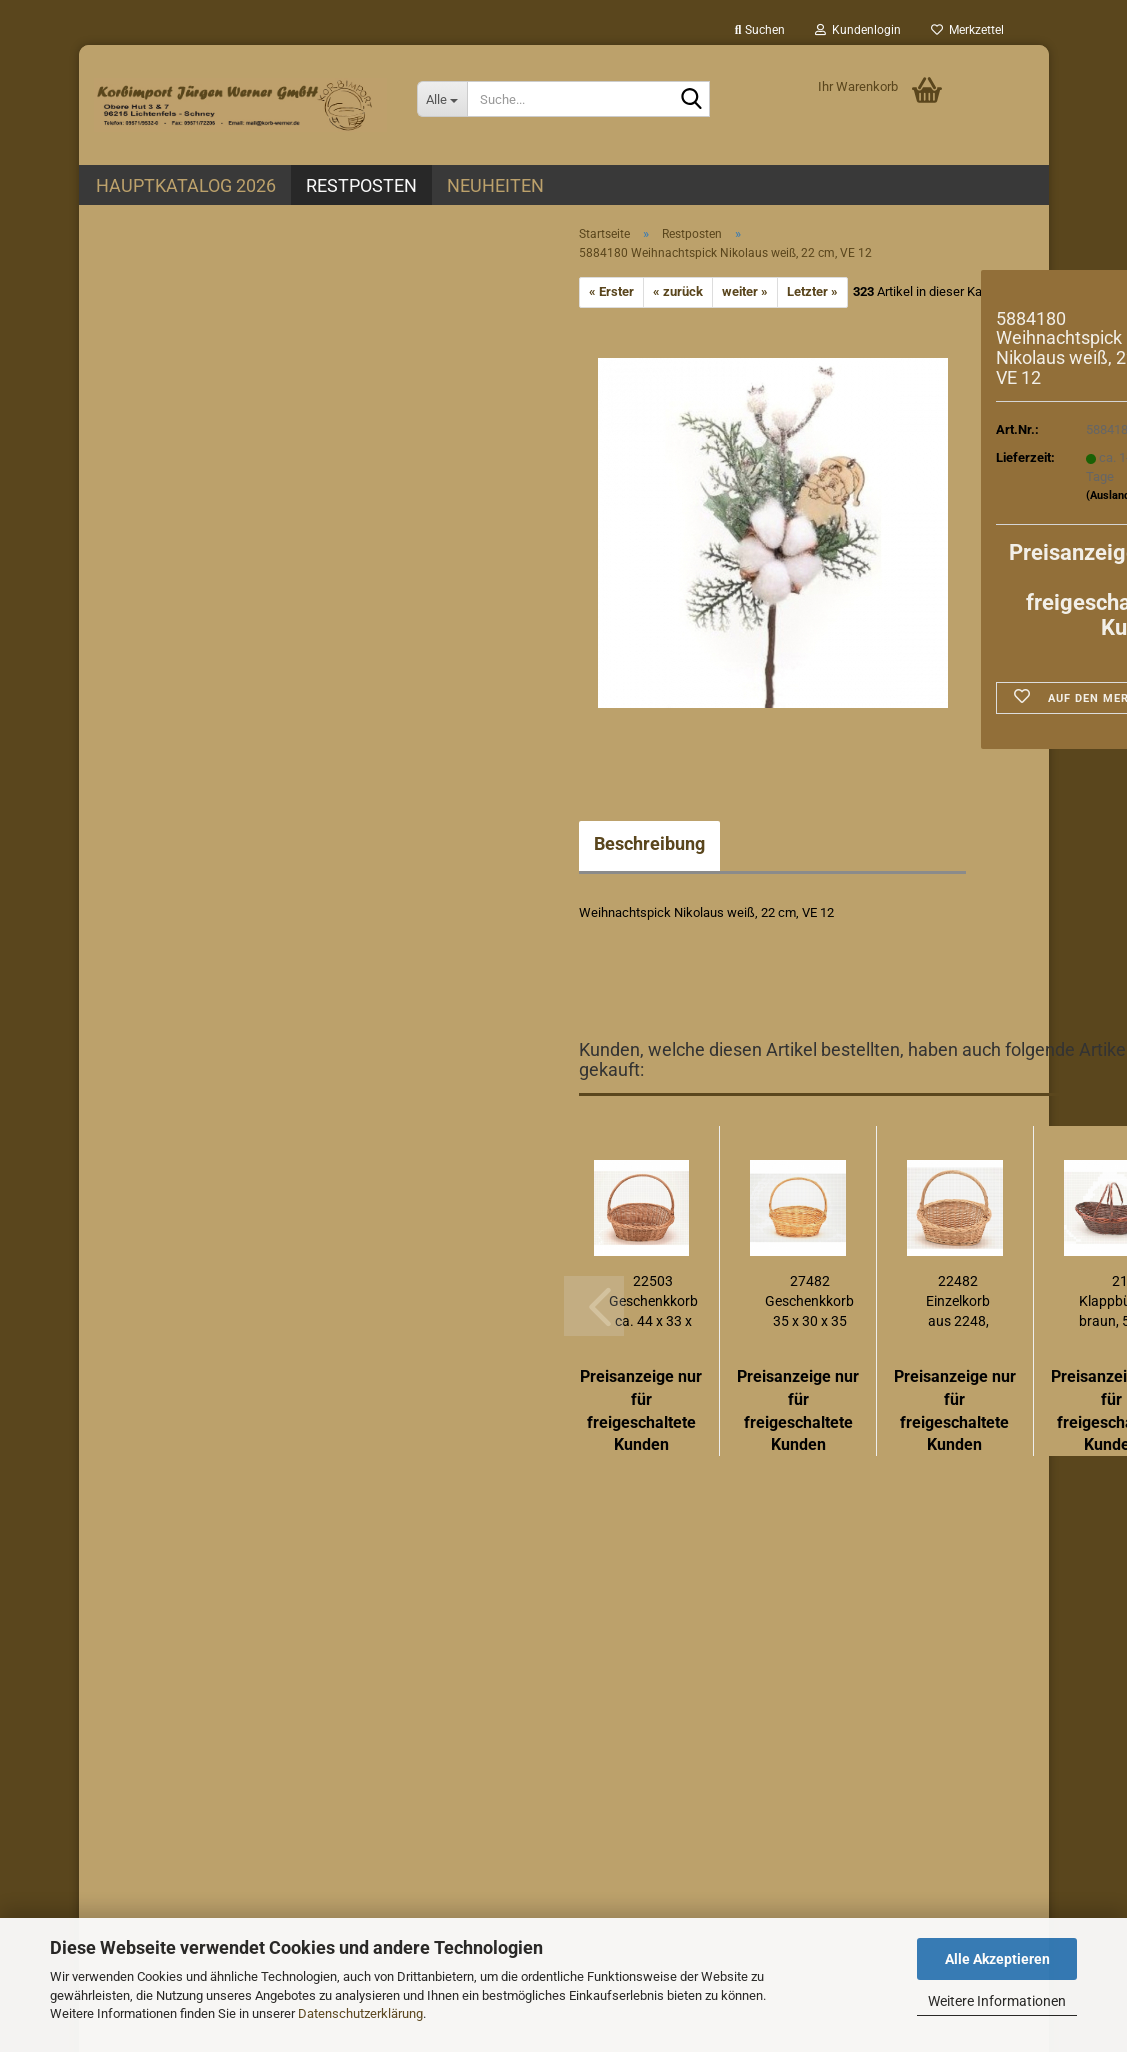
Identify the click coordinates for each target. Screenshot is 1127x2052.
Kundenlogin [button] (858, 30)
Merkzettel (967, 30)
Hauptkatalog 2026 (186, 185)
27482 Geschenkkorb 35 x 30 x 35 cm (809, 1302)
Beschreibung (649, 843)
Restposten (361, 185)
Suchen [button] (760, 30)
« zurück (678, 291)
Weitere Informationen (997, 2001)
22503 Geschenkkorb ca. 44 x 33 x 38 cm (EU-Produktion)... (653, 1302)
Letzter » (812, 291)
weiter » (745, 291)
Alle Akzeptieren (997, 1959)
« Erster (611, 291)
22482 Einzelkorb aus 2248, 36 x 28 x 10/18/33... (958, 1302)
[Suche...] (442, 99)
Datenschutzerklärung (360, 2013)
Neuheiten (495, 185)
